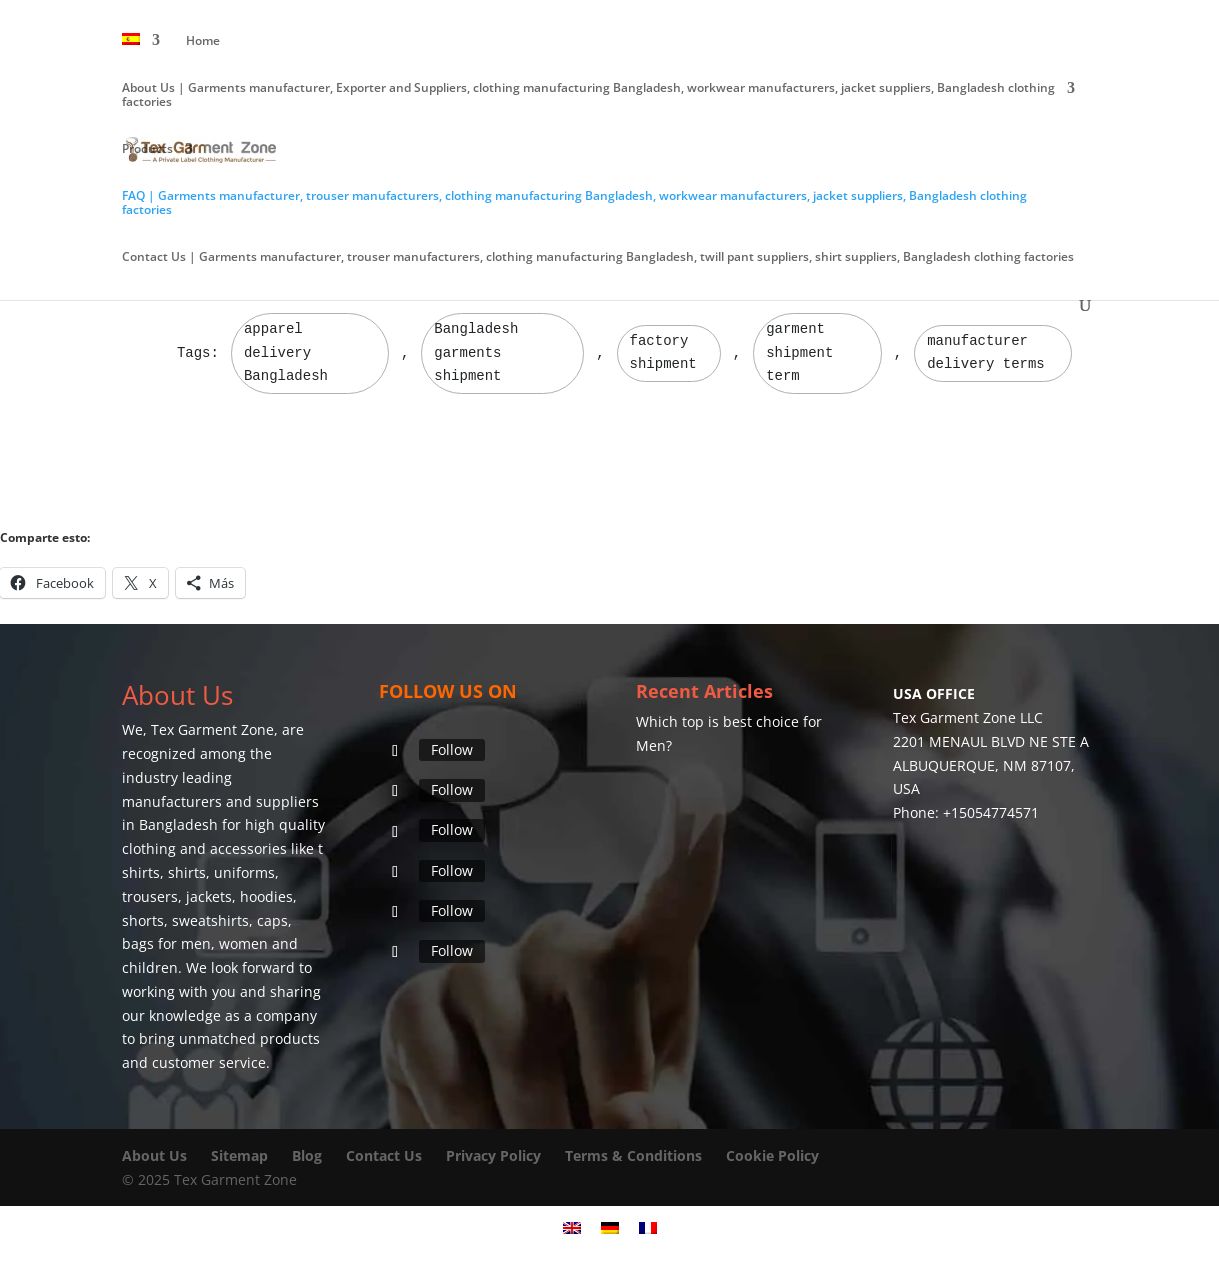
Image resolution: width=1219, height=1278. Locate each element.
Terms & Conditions (633, 1155)
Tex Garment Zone (212, 729)
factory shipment (663, 353)
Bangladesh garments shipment (476, 353)
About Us (154, 1155)
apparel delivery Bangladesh (286, 353)
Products (147, 149)
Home (203, 41)
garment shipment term (799, 353)
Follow (452, 749)
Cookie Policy (772, 1155)
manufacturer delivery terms (986, 353)
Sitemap (239, 1155)
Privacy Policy (493, 1155)
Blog (309, 1155)
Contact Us (384, 1155)
